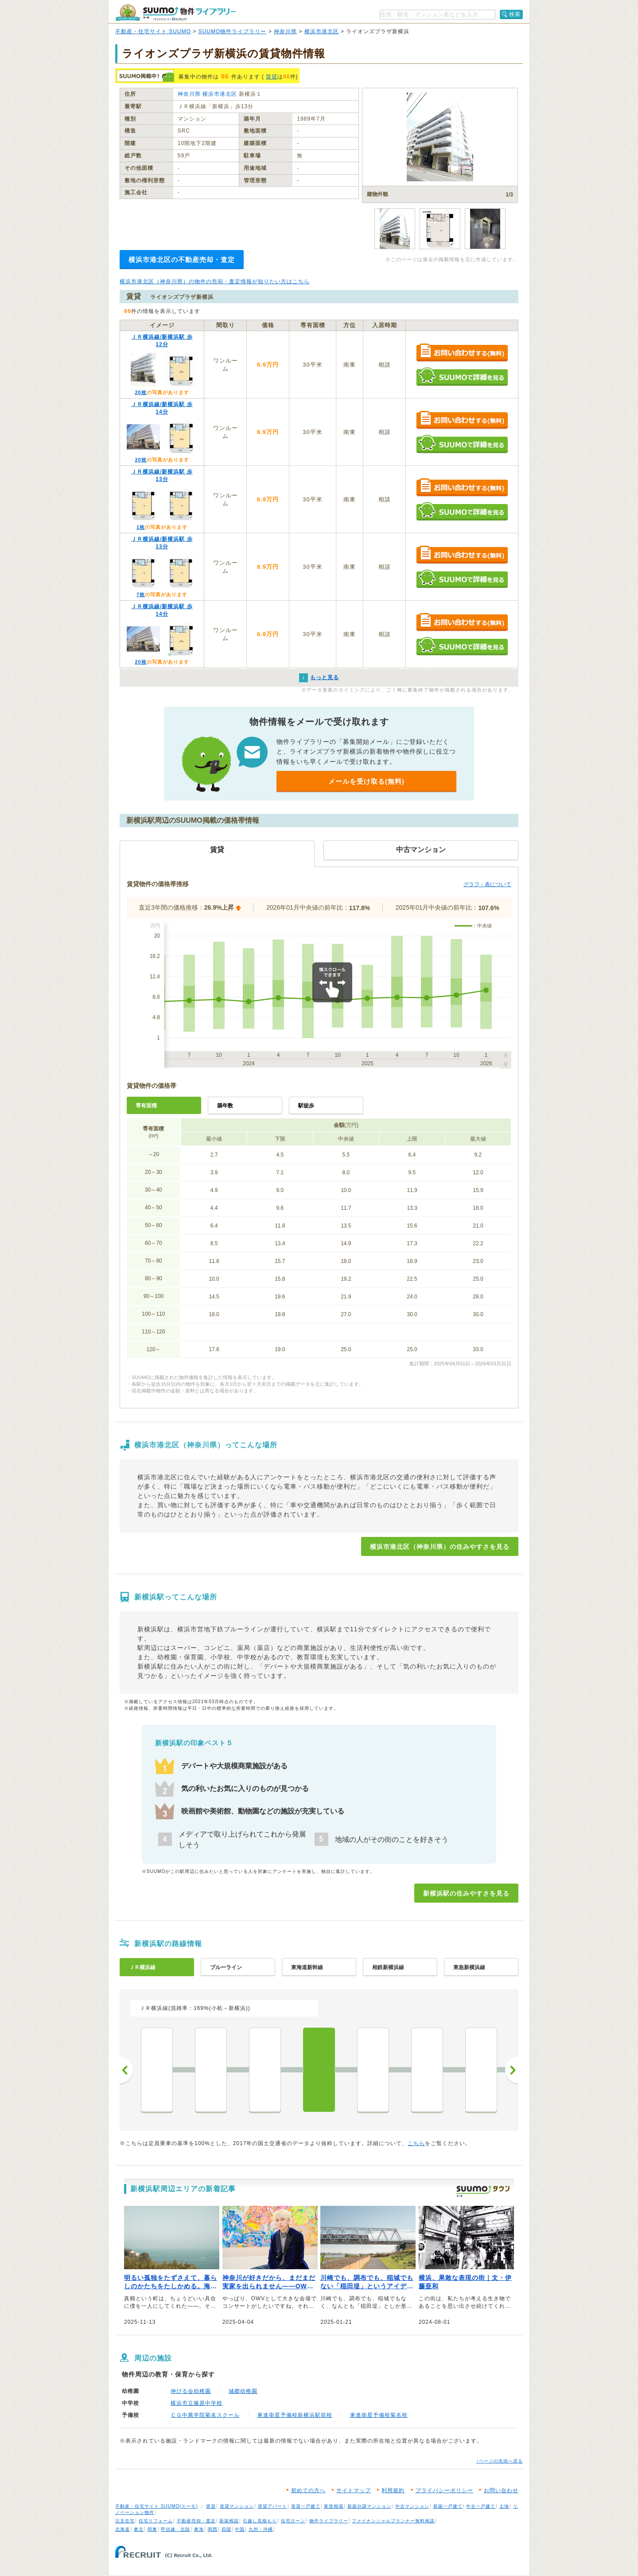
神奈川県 (285, 31)
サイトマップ (353, 2490)
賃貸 (271, 77)
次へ (511, 2070)
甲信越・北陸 (175, 2529)
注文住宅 (125, 2520)
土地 (504, 2506)
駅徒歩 (306, 1105)
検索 (515, 14)
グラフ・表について (487, 884)
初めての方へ (308, 2490)
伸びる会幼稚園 (191, 2391)
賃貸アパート (272, 2506)
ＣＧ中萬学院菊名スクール (205, 2415)
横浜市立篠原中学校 (196, 2403)
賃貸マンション (237, 2506)
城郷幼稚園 (243, 2391)
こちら (416, 2143)
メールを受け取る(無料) (366, 781)
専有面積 (146, 1105)
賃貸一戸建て (305, 2506)
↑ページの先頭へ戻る (499, 2461)
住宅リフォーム (156, 2520)
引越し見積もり (260, 2520)
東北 (139, 2529)
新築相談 (229, 2520)
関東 (152, 2529)
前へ (126, 2070)
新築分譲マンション (369, 2506)
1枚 (140, 527)
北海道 (122, 2529)
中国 (240, 2529)
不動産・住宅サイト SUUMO (153, 31)
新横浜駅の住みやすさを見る (466, 1893)
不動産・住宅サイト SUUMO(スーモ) (156, 2506)
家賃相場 (333, 2506)
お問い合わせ (501, 2490)
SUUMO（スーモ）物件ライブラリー (175, 12)
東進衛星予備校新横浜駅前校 (294, 2415)
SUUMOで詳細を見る (462, 376)
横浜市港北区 (321, 31)
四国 (226, 2529)
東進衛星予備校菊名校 (379, 2415)
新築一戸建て (448, 2506)
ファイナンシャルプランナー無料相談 (393, 2520)
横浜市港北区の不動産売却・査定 (181, 259)
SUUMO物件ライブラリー (232, 31)
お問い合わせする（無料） (462, 353)
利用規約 (393, 2490)
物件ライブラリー (328, 2520)
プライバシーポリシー (444, 2490)
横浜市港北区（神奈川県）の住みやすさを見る (440, 1546)
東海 (199, 2529)
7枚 (140, 594)
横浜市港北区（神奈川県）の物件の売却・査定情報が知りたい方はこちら (215, 281)
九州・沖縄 (261, 2529)
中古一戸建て (480, 2506)
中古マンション (412, 2506)
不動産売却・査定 (196, 2520)
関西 (213, 2529)
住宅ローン (293, 2520)
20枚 (140, 392)
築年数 (225, 1105)
